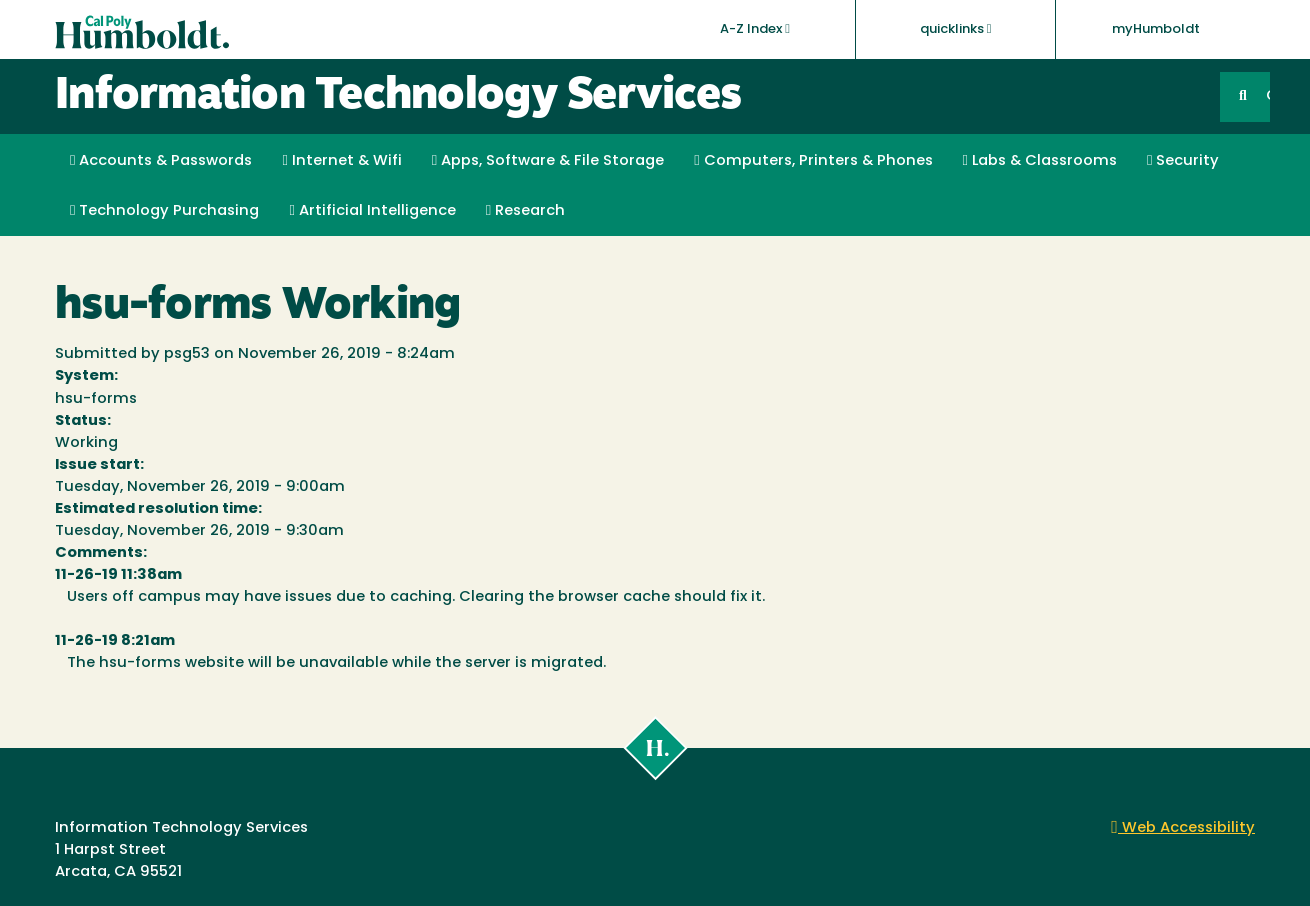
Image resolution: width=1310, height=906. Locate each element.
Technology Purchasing (164, 211)
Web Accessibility (1183, 828)
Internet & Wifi (341, 161)
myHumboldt (1156, 29)
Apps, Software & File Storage (548, 161)
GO (1268, 96)
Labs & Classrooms (1040, 161)
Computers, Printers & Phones (813, 161)
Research (525, 211)
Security (1183, 161)
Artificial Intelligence (372, 211)
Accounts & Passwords (161, 161)
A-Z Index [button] (755, 29)
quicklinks (956, 29)
